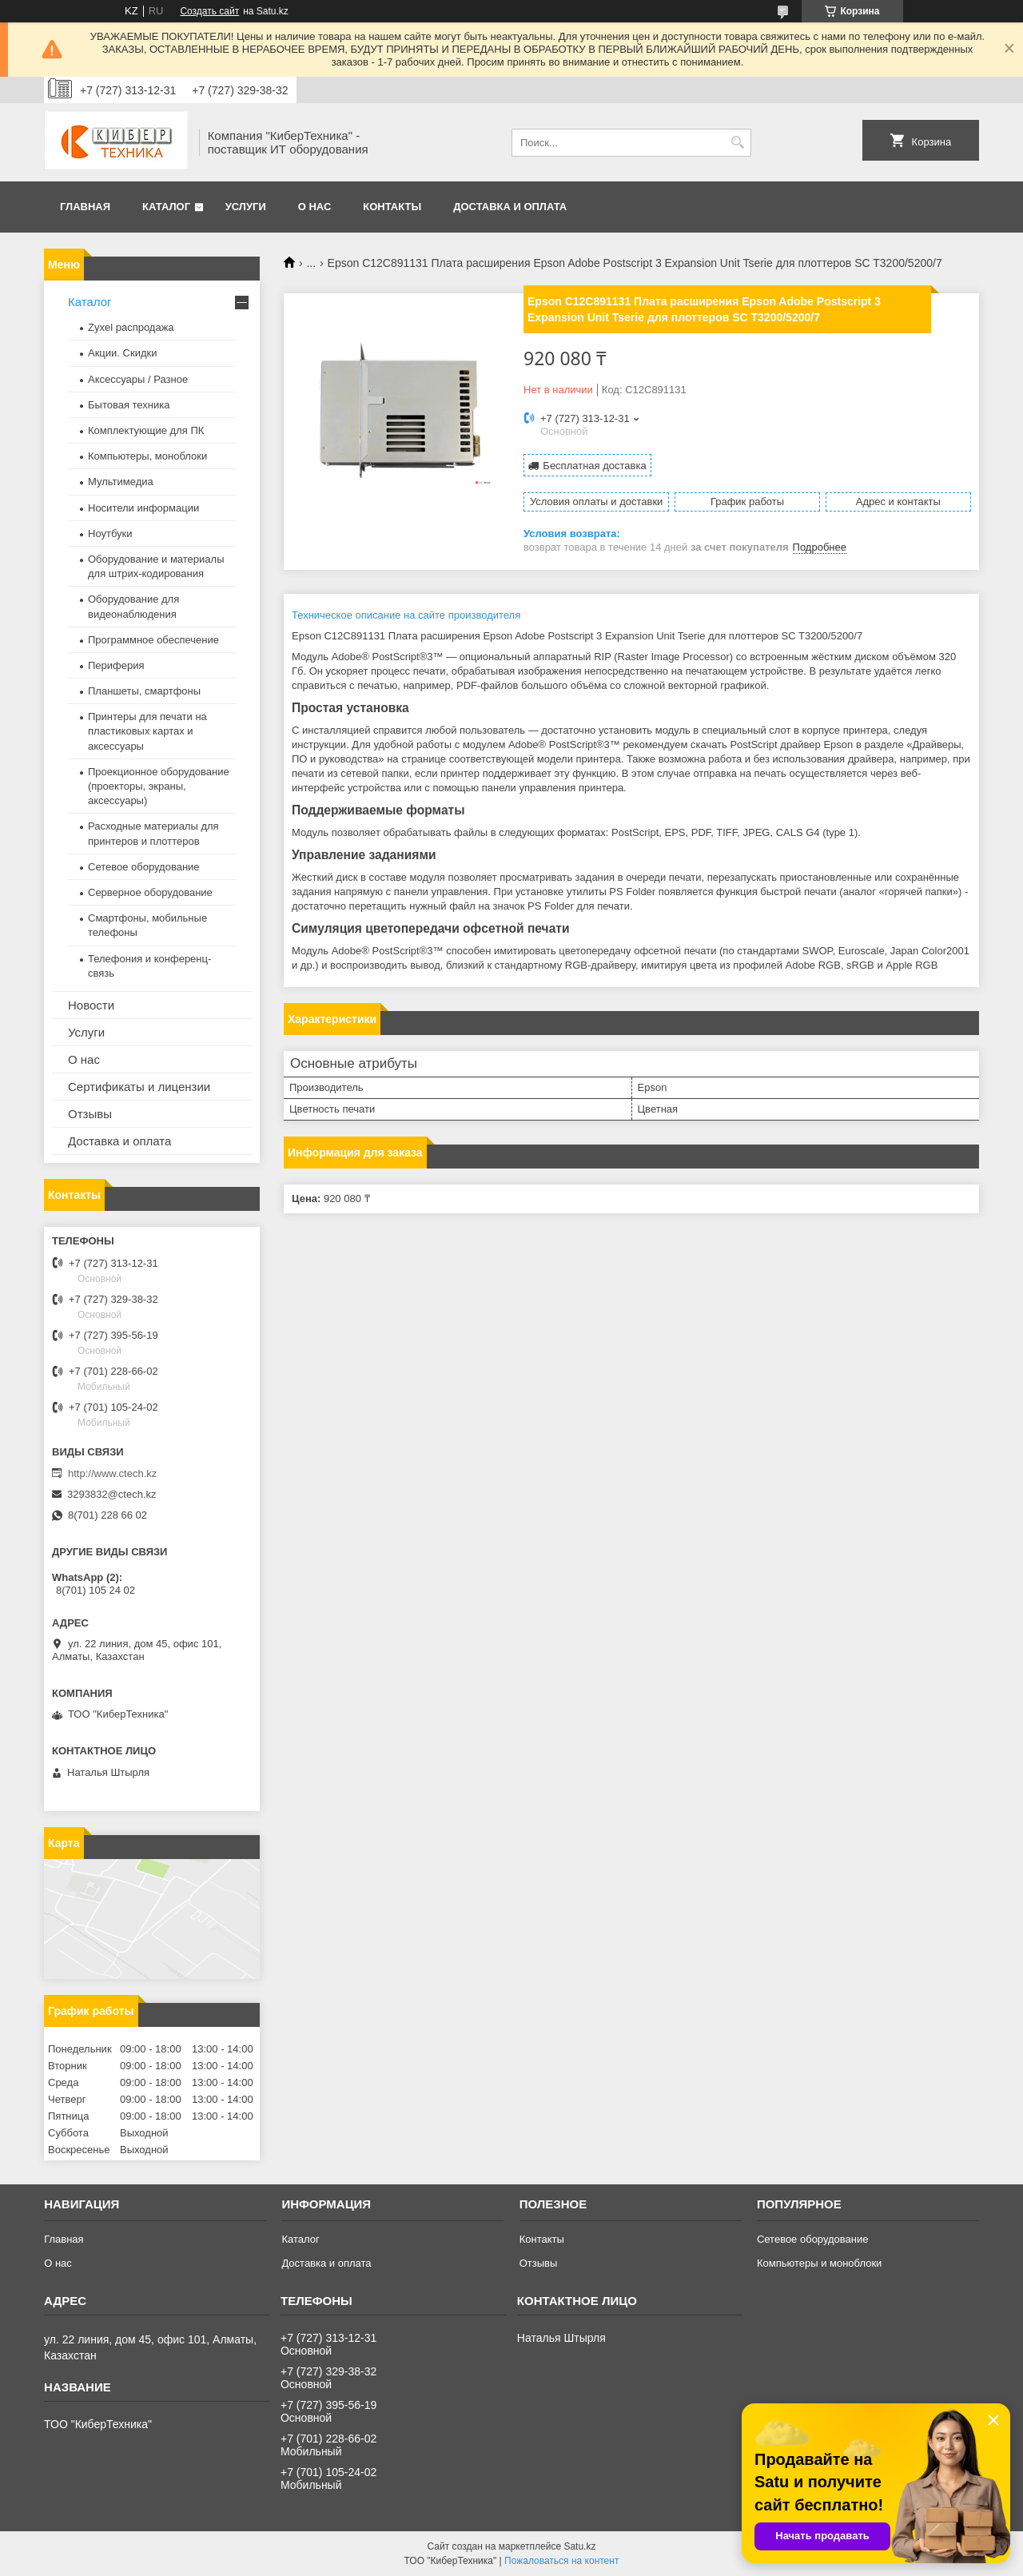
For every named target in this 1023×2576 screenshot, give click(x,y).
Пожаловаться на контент (561, 2560)
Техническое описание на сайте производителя (406, 615)
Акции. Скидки (122, 353)
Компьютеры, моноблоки (147, 456)
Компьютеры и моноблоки (819, 2263)
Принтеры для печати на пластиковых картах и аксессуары (147, 731)
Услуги (245, 207)
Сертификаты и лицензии (139, 1086)
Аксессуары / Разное (138, 379)
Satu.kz (579, 2546)
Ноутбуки (110, 533)
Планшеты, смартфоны (144, 691)
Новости (91, 1005)
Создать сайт (209, 11)
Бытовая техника (128, 405)
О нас (315, 207)
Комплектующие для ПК (146, 430)
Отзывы (90, 1114)
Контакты (392, 207)
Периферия (116, 665)
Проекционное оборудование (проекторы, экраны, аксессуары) (158, 786)
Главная (85, 207)
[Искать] (737, 143)
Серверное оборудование (150, 892)
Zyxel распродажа (131, 327)
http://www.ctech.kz (112, 1473)
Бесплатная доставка (594, 466)
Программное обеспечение (153, 640)
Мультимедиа (120, 482)
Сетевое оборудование (144, 867)
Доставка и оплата (510, 207)
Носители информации (143, 508)
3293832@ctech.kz (112, 1494)
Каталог (166, 207)
